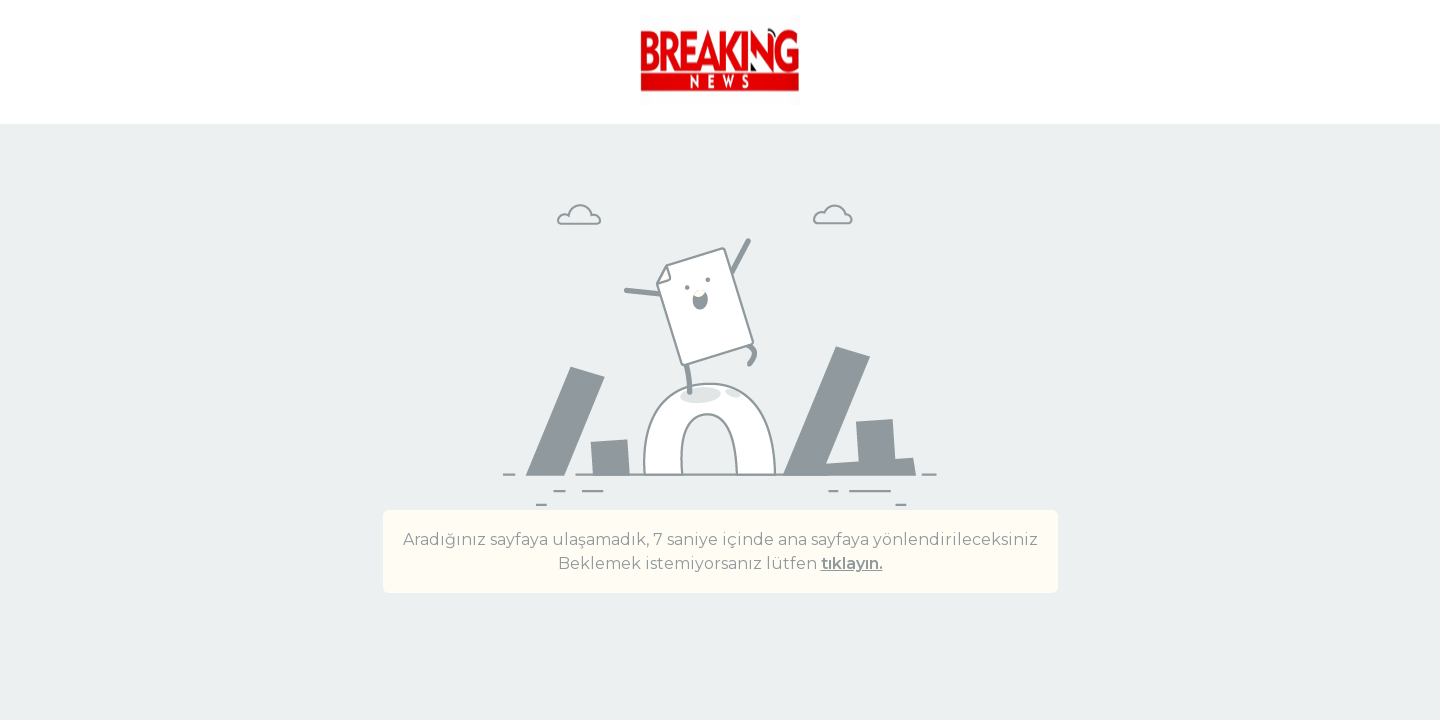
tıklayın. (852, 563)
